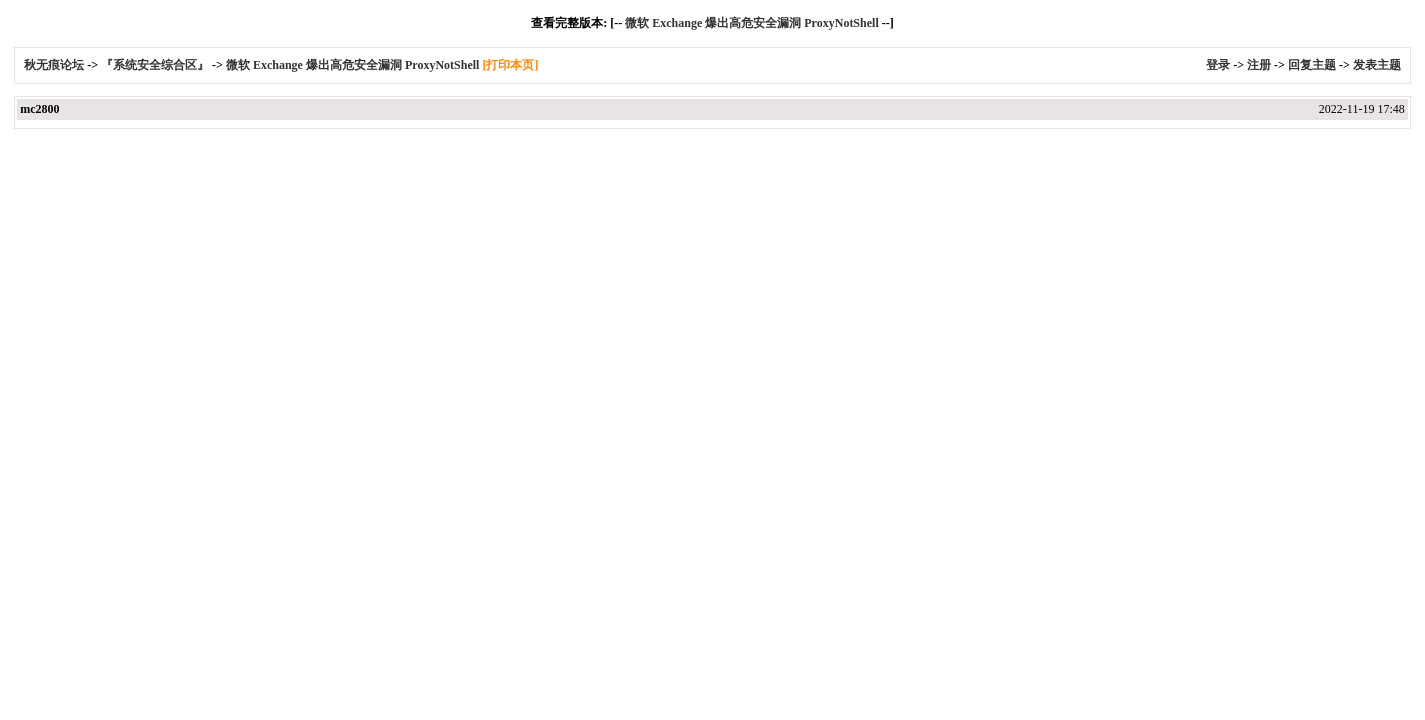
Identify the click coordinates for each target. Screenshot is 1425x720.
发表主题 (1377, 65)
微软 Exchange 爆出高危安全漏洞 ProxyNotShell (751, 23)
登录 (1218, 65)
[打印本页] (510, 65)
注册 (1259, 65)
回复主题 (1312, 65)
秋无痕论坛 (55, 65)
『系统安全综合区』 (155, 65)
